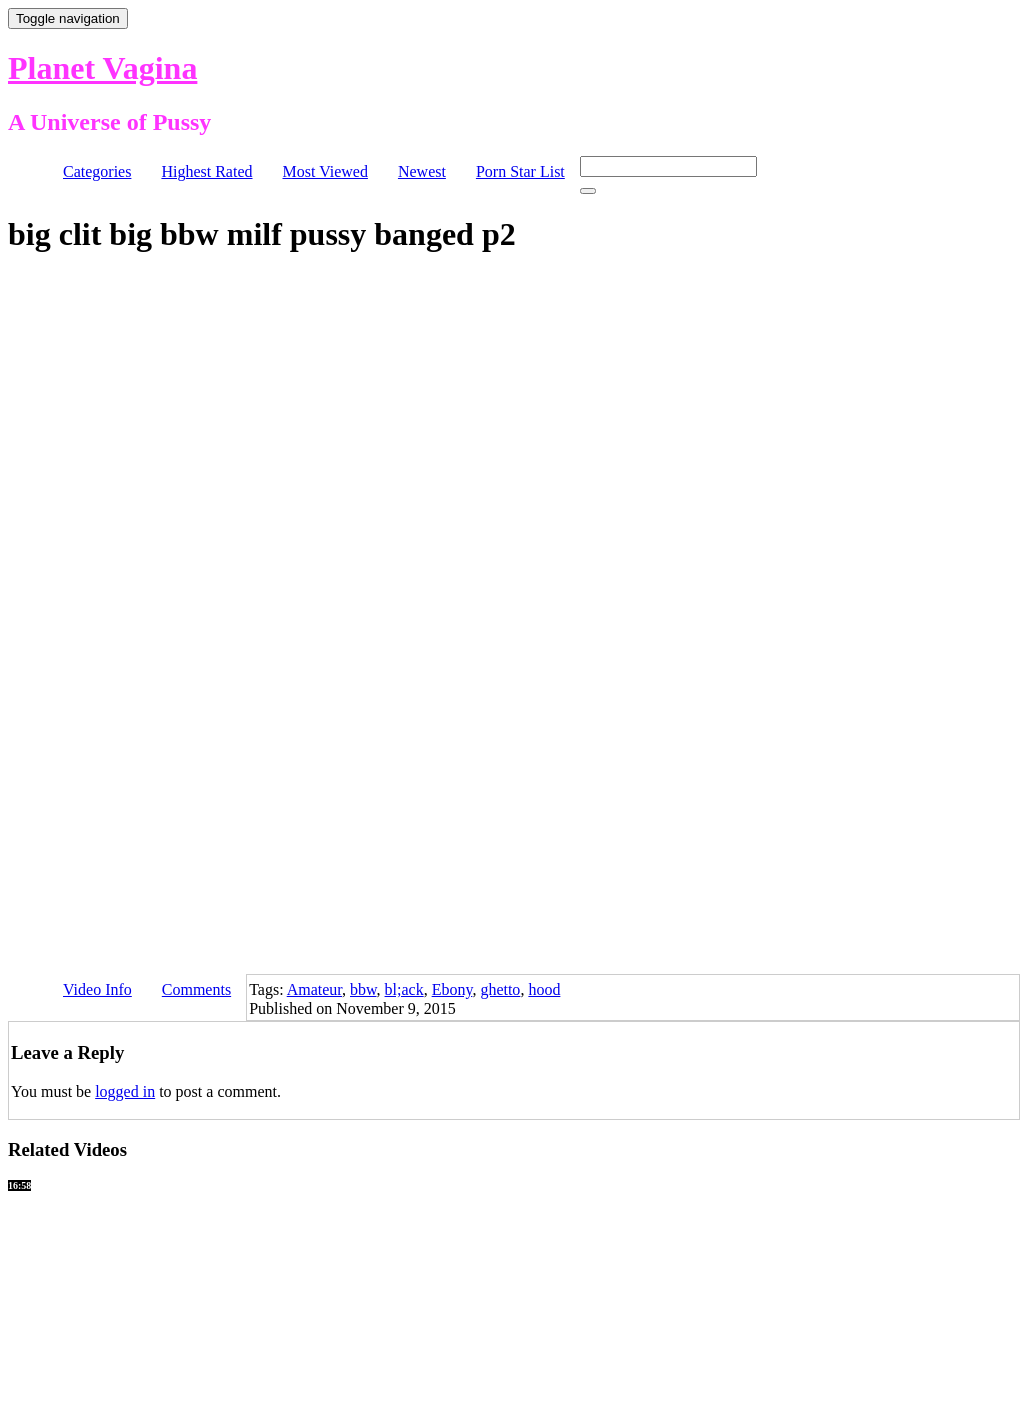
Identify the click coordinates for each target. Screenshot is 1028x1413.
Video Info (97, 989)
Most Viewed (325, 171)
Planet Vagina (102, 68)
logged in (125, 1091)
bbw (363, 989)
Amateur (314, 989)
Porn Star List (520, 171)
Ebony (452, 989)
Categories (97, 171)
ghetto (500, 989)
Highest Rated (206, 171)
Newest (422, 171)
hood (544, 989)
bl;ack (404, 989)
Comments (196, 989)
